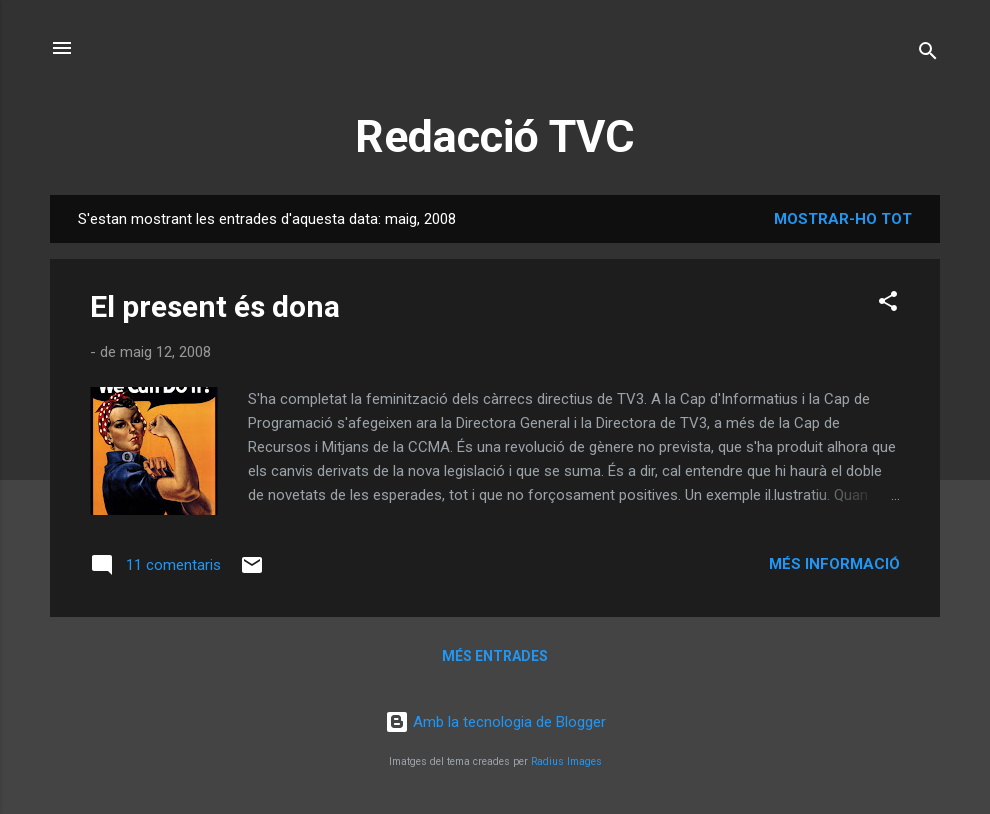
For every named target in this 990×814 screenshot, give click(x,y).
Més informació (834, 564)
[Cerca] (928, 54)
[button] (888, 304)
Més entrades (495, 656)
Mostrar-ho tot (843, 219)
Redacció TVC (495, 136)
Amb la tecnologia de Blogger (495, 722)
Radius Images (566, 761)
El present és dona (215, 306)
